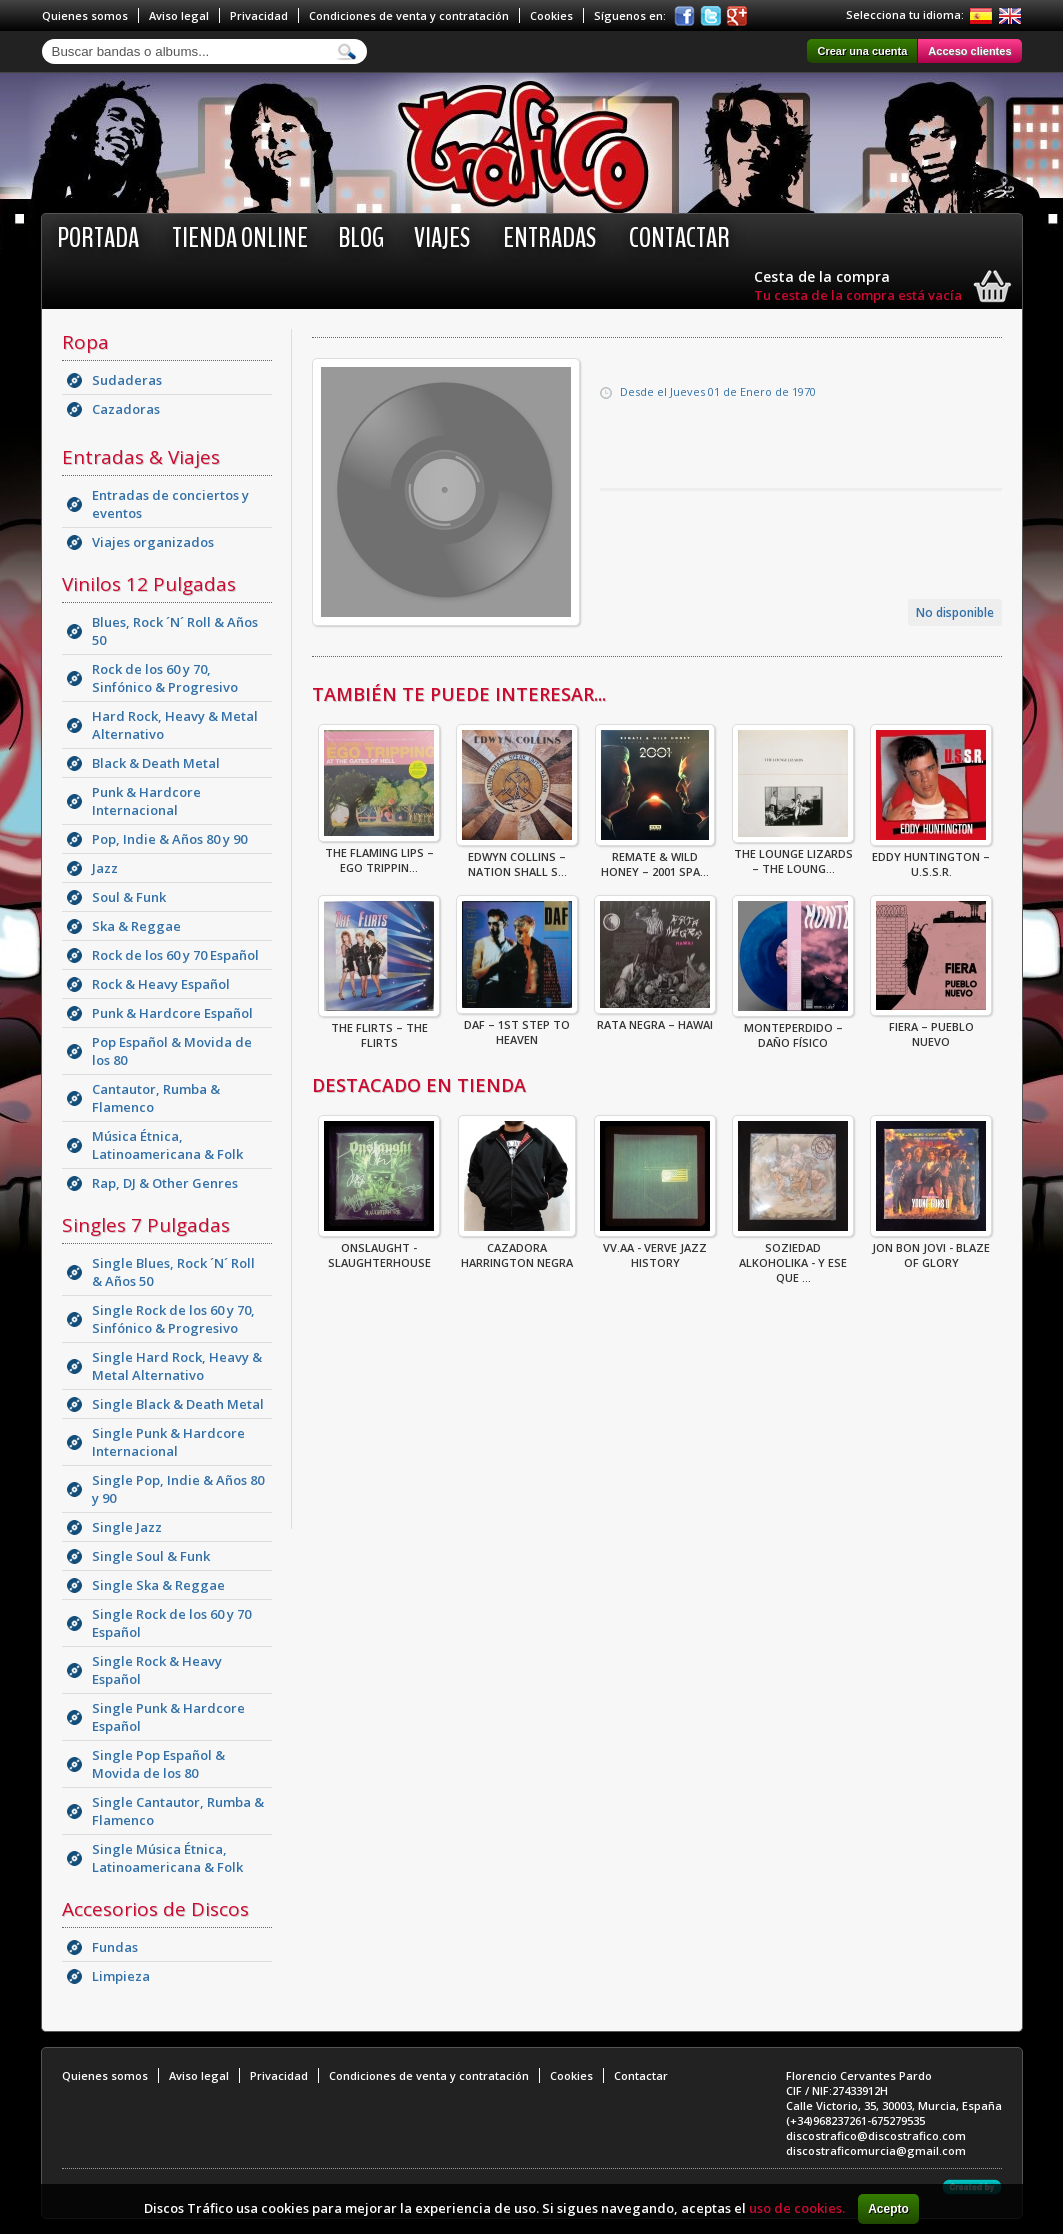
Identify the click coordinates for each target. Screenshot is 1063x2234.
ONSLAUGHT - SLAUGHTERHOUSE (379, 1249)
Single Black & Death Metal (178, 1404)
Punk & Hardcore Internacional (146, 801)
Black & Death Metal (156, 763)
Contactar (679, 238)
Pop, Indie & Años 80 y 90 (169, 839)
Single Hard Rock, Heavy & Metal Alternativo (177, 1366)
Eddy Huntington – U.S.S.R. (931, 858)
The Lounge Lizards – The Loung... (793, 855)
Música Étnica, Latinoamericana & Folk (167, 1145)
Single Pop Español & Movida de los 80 (158, 1764)
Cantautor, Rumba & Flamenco (156, 1098)
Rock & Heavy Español (161, 984)
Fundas (115, 1947)
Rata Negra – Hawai (655, 1018)
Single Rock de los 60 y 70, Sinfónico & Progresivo (173, 1319)
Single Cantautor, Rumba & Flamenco (178, 1811)
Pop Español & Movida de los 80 (172, 1051)
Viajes (442, 238)
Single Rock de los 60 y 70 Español (171, 1623)
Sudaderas (127, 380)
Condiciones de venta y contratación (409, 15)
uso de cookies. (797, 2208)
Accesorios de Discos (155, 1909)
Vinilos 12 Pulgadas (149, 584)
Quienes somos (85, 15)
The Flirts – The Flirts (379, 1029)
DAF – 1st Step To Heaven (517, 1026)
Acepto (888, 2209)
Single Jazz (127, 1527)
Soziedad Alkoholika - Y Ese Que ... (793, 1256)
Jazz (105, 868)
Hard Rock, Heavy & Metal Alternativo (175, 725)
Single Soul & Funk (151, 1556)
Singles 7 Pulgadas (146, 1225)
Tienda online (240, 238)
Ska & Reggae (136, 926)
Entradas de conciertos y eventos (170, 504)
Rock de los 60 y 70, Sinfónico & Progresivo (165, 678)
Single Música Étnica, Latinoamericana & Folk (167, 1858)
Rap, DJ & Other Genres (165, 1183)
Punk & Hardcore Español (172, 1013)
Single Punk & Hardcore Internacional (168, 1442)
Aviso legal (179, 15)
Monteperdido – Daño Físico (793, 1029)
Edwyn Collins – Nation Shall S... (517, 858)
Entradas (549, 238)
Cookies (551, 15)
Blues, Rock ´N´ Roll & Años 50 (175, 631)
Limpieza (121, 1976)
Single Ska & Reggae (158, 1585)
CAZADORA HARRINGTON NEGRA (517, 1249)
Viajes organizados (153, 542)
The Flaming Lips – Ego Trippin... (379, 854)
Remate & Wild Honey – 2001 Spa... (655, 858)
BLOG (361, 238)
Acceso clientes (969, 51)
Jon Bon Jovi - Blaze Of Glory (931, 1249)
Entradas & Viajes (141, 457)
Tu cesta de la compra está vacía (858, 295)
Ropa (85, 342)
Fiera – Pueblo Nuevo (931, 1028)
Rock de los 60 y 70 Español (175, 955)
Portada (98, 238)
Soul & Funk (129, 897)
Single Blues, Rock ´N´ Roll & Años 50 (173, 1272)
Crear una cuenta (862, 51)
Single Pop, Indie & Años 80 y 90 (178, 1489)
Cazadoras (126, 409)
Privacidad (259, 15)
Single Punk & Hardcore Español (168, 1717)
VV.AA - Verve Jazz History (655, 1249)
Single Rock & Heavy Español (157, 1670)
